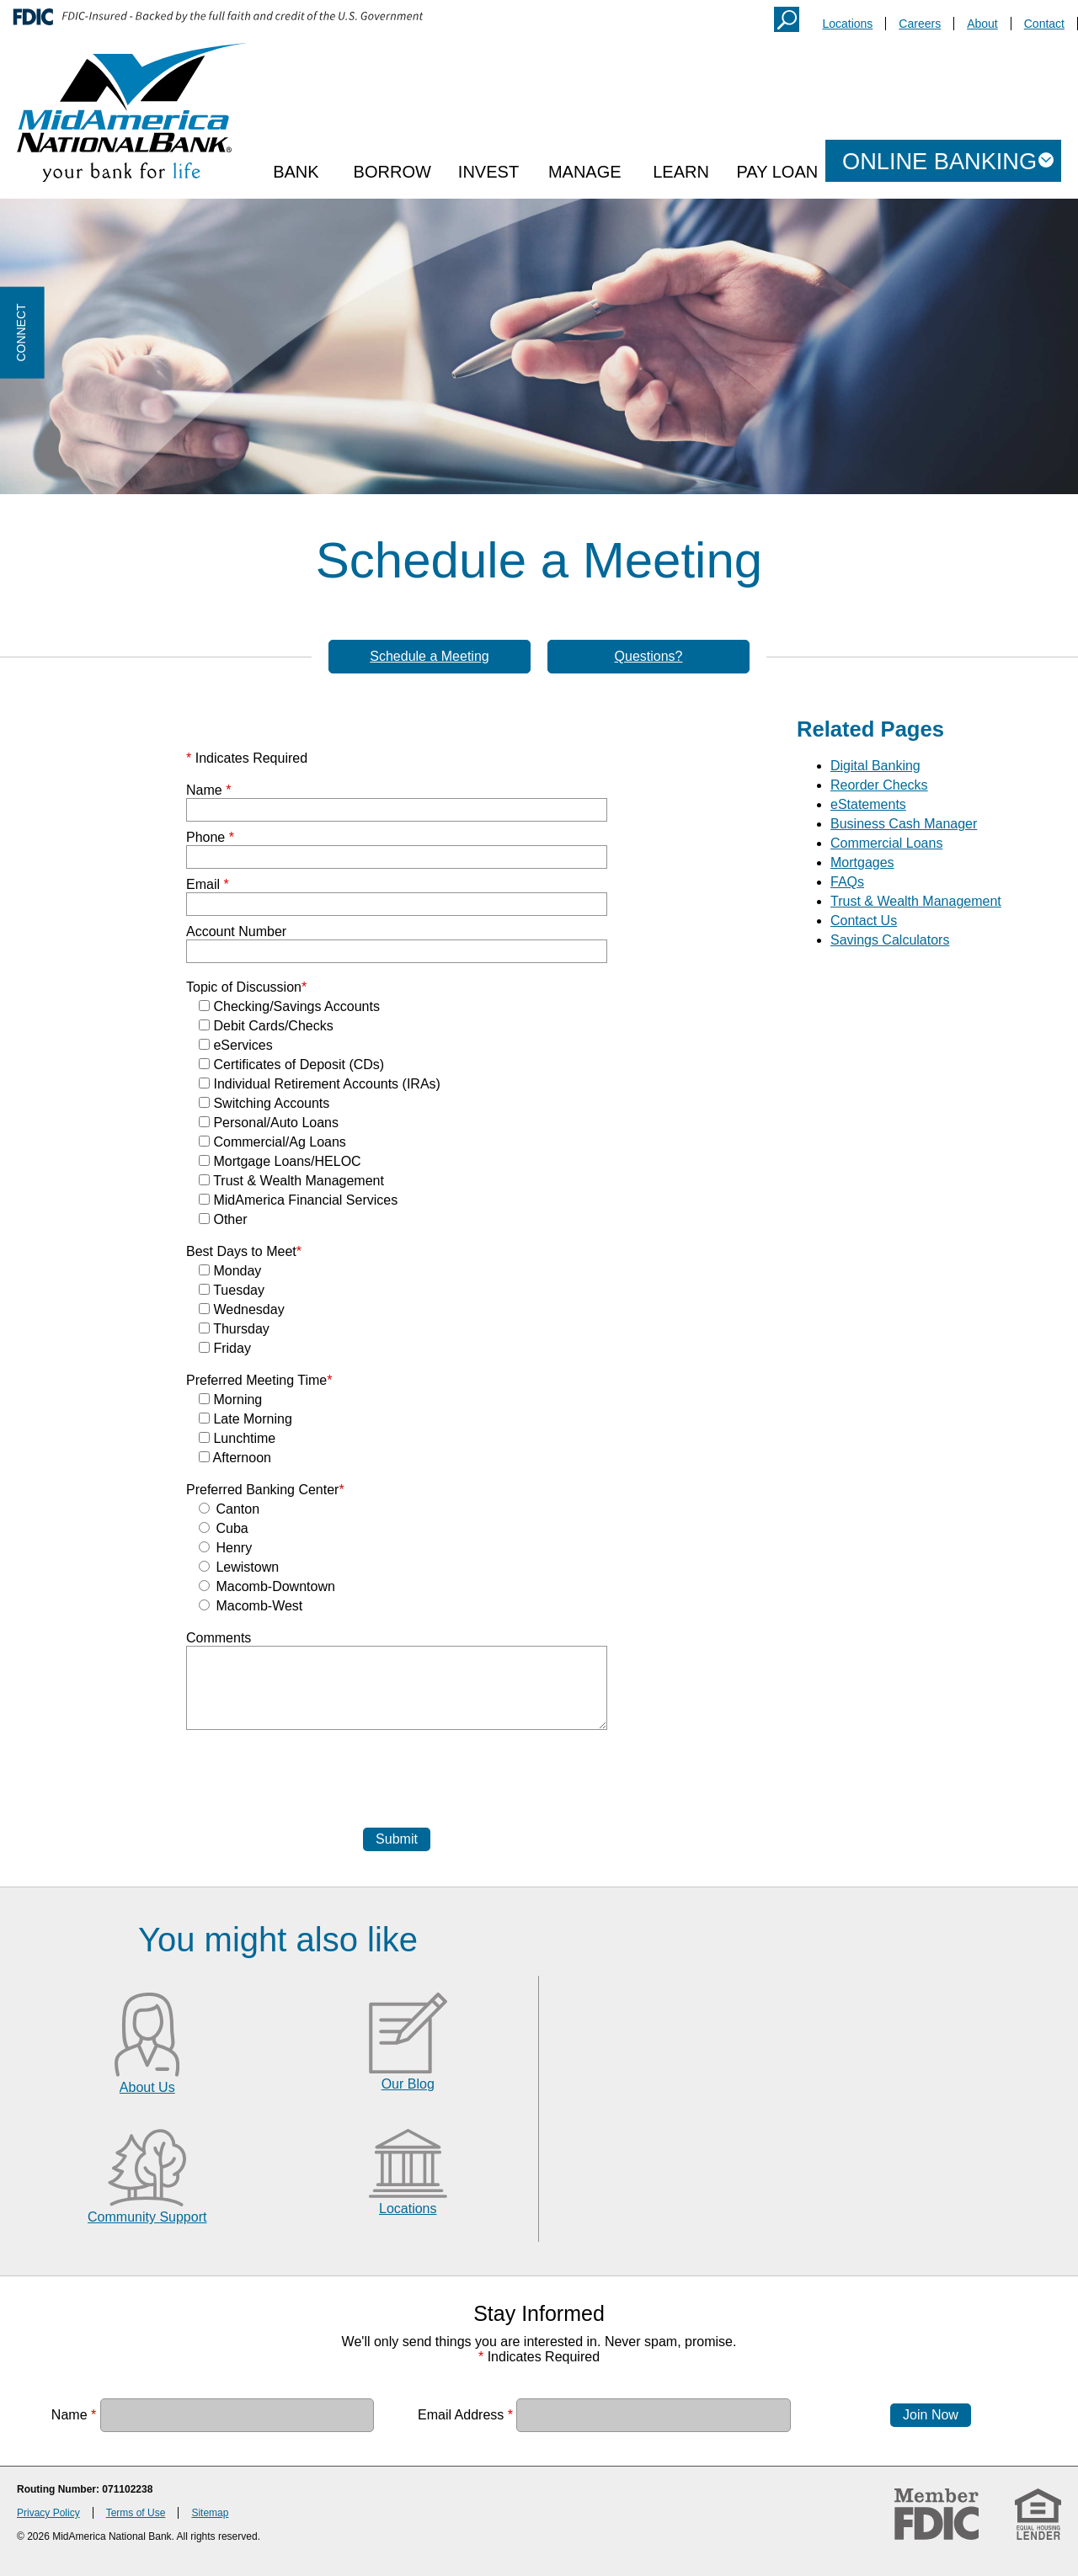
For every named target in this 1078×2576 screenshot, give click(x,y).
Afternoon (235, 1457)
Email (207, 884)
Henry (225, 1548)
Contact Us (863, 920)
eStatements (868, 804)
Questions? (649, 656)
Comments (218, 1638)
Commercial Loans (886, 843)
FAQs (847, 882)
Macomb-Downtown (267, 1586)
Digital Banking (875, 765)
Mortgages (862, 862)
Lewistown (239, 1567)
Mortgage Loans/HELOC (280, 1161)
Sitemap (209, 2513)
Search (786, 19)
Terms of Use (136, 2513)
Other (223, 1219)
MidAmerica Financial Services (298, 1200)
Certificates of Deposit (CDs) (291, 1064)
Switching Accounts (264, 1103)
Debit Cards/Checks (266, 1026)
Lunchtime (237, 1438)
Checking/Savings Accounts (289, 1006)
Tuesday (231, 1290)
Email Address (465, 2415)
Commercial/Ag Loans (272, 1142)
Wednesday (242, 1309)
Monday (230, 1271)
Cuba (223, 1528)
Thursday (234, 1329)
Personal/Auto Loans (269, 1122)
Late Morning (245, 1419)
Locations (847, 23)
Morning (230, 1399)
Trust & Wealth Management (291, 1181)
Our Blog (408, 2084)
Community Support (147, 2217)
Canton (229, 1509)
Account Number (236, 931)
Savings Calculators (889, 940)
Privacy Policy (48, 2513)
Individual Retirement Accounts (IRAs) (319, 1084)
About (982, 23)
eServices (236, 1045)
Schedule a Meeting (429, 656)
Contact (1044, 23)
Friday (225, 1348)
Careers (920, 23)
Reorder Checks (879, 785)
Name (208, 790)
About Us (147, 2087)
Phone (210, 837)
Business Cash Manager (903, 824)
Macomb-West (250, 1606)
